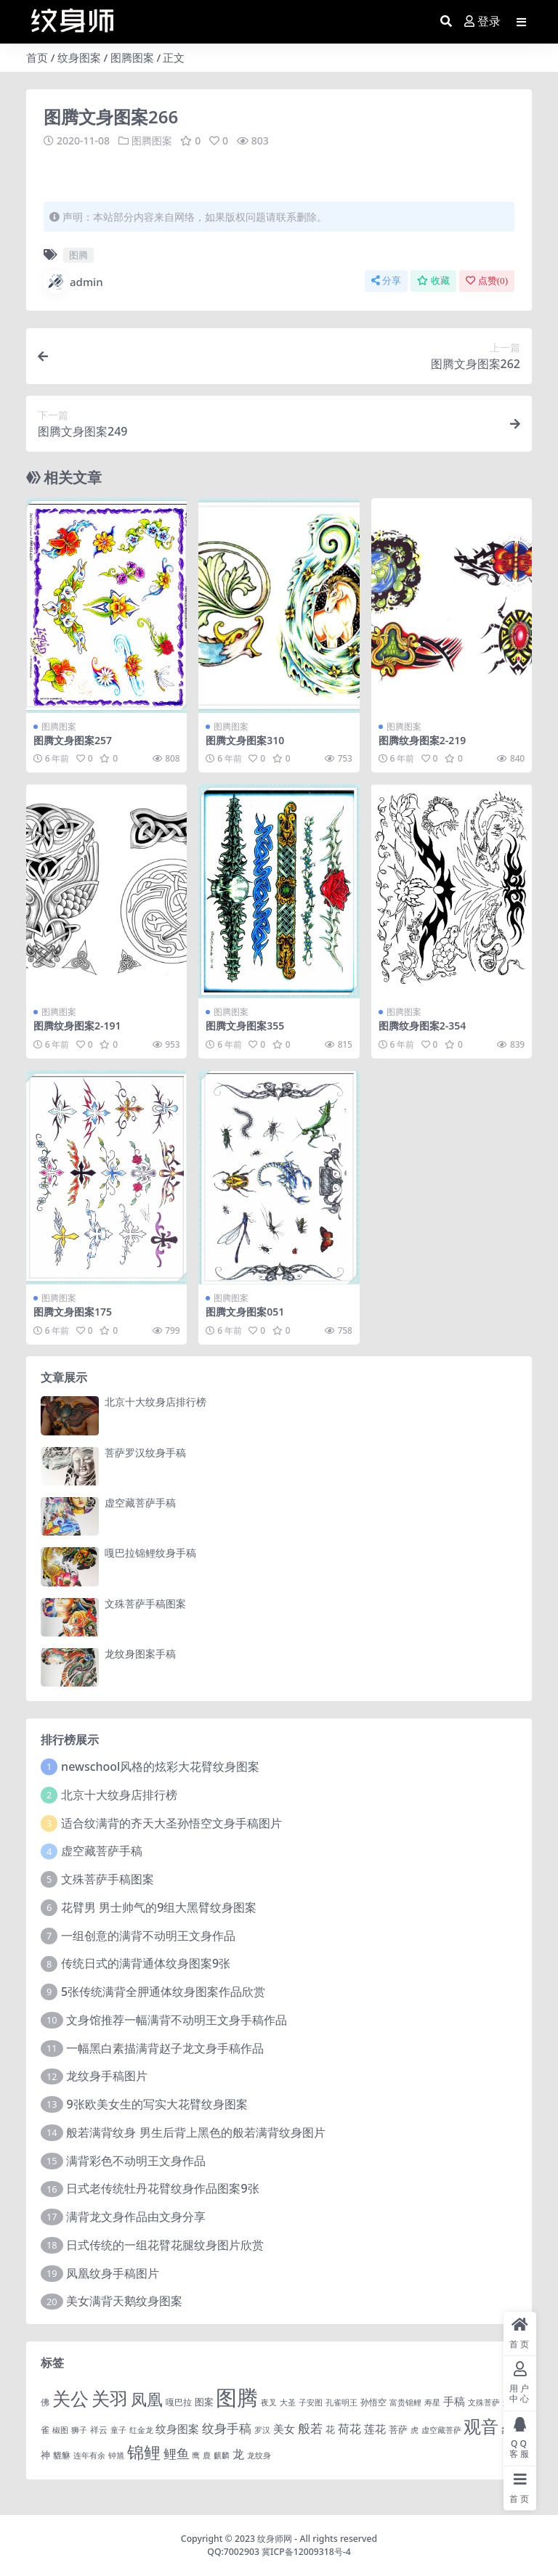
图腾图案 (132, 57)
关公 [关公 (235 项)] (70, 2397)
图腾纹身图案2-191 (77, 1025)
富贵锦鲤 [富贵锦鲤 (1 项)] (405, 2402)
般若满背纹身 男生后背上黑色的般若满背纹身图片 (195, 2132)
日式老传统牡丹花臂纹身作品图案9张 (162, 2188)
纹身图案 (79, 57)
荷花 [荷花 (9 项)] (349, 2428)
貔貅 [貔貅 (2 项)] (61, 2455)
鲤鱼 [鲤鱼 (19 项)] (176, 2453)
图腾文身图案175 (72, 1311)
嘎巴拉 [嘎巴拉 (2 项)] (179, 2401)
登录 (482, 21)
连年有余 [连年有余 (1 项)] (89, 2455)
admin (73, 281)
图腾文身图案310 (245, 739)
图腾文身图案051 (245, 1311)
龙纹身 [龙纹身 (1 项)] (259, 2455)
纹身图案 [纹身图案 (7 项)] (177, 2428)
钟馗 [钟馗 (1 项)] (116, 2455)
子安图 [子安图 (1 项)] (311, 2402)
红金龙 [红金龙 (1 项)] (141, 2429)
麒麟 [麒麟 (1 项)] (222, 2455)
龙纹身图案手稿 (140, 1653)
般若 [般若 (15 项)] (310, 2427)
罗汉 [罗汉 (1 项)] (262, 2429)
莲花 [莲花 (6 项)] (375, 2428)
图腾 (78, 254)
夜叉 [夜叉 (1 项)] (269, 2402)
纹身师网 (274, 2538)
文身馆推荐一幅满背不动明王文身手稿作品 (176, 2019)
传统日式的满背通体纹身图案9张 (145, 1963)
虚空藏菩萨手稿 (140, 1502)
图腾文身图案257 (72, 739)
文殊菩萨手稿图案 (145, 1603)
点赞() (487, 280)
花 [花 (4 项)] (330, 2428)
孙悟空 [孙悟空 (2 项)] (373, 2401)
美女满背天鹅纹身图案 (124, 2301)
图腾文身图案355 (245, 1025)
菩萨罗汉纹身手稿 (145, 1452)
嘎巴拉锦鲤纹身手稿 (150, 1553)
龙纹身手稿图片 (106, 2076)
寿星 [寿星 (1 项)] (432, 2402)
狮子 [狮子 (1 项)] (79, 2429)
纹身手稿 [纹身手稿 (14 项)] (226, 2427)
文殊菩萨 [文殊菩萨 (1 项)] (484, 2402)
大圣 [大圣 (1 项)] (288, 2402)
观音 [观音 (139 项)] (481, 2425)
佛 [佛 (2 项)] (45, 2401)
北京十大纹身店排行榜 (155, 1402)
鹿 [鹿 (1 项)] (207, 2455)
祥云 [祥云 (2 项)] (99, 2428)
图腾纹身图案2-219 (422, 739)
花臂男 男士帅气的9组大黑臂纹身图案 (158, 1907)
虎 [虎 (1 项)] (414, 2429)
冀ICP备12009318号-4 (306, 2552)
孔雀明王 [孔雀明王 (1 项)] (341, 2402)
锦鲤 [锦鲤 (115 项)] (144, 2451)
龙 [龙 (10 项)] (238, 2454)
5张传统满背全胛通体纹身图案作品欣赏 (163, 1992)
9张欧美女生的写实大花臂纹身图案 (156, 2104)
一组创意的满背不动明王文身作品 (148, 1935)
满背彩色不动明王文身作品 (136, 2160)
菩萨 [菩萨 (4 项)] (398, 2428)
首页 (37, 57)
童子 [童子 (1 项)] (118, 2429)
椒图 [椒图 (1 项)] (60, 2429)
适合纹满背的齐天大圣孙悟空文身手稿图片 (171, 1822)
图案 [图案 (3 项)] (204, 2401)
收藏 (433, 280)
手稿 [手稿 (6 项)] (454, 2400)
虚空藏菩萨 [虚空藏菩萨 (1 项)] (441, 2429)
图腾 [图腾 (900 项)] (237, 2396)
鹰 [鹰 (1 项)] (196, 2455)
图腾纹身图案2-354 (422, 1025)
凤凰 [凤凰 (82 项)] (147, 2398)
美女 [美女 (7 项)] (284, 2428)
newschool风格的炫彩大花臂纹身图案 (160, 1766)
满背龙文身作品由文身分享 (136, 2217)
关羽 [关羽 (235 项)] (110, 2397)
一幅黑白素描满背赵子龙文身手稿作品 (165, 2047)
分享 (386, 280)
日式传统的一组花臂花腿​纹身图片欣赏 (165, 2244)
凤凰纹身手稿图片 (112, 2273)
